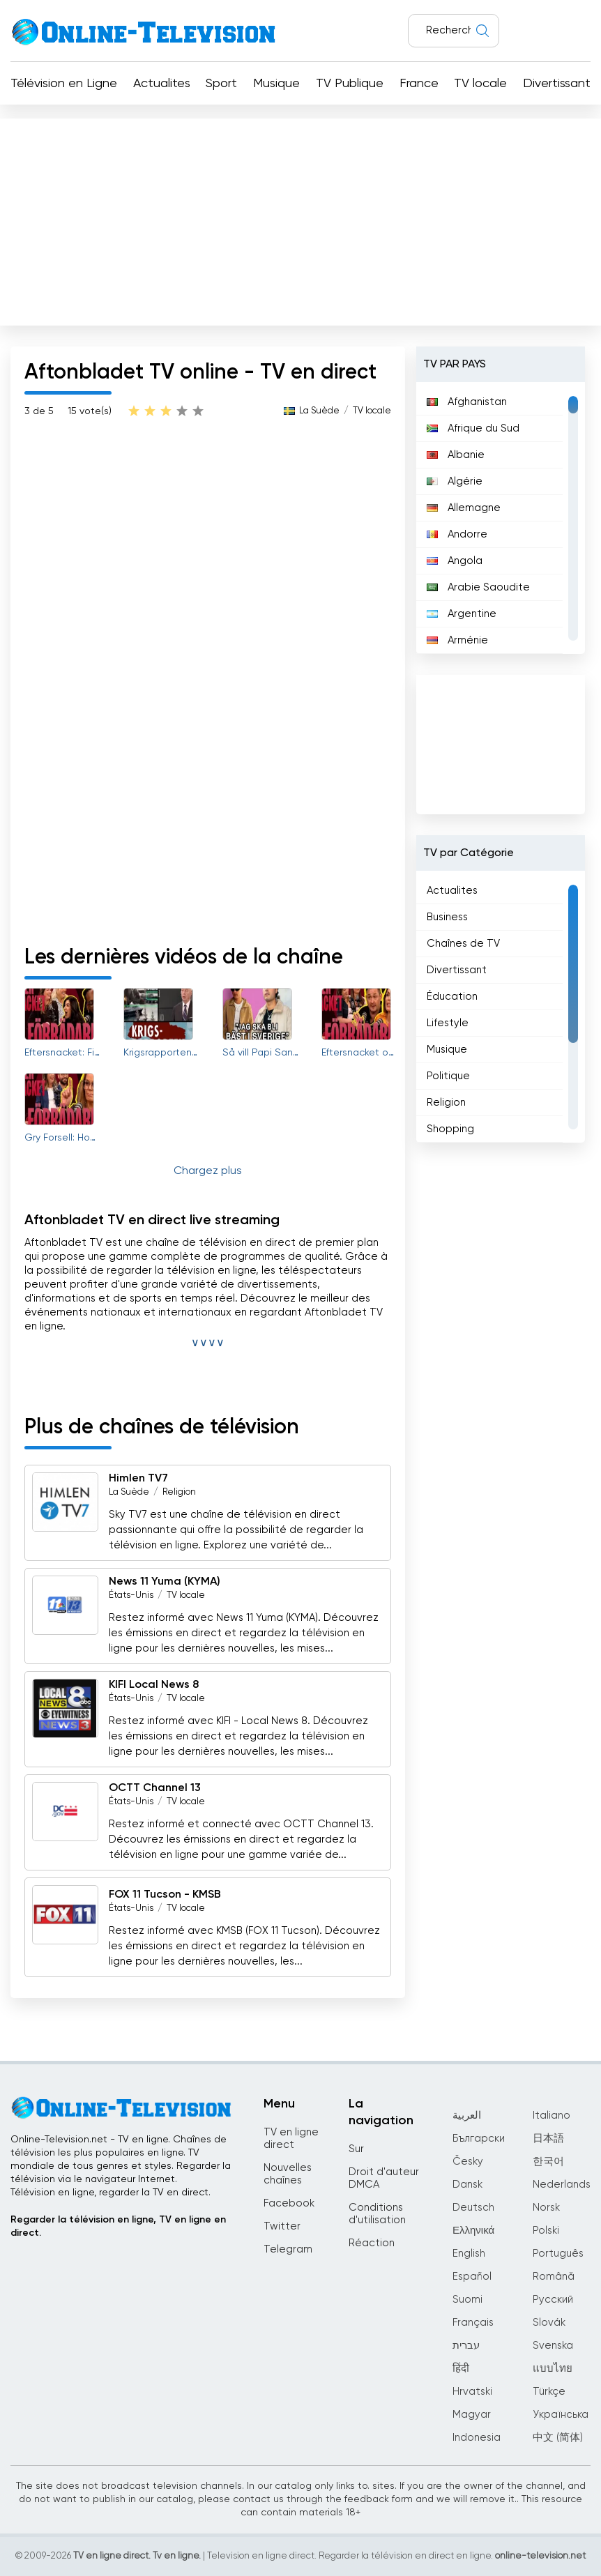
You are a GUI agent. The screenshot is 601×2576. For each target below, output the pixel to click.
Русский (553, 2299)
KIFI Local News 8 (154, 1685)
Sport (221, 83)
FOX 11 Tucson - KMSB (165, 1894)
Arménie (457, 640)
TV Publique (349, 83)
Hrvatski (472, 2391)
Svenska (553, 2345)
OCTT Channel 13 (155, 1788)
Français (473, 2322)
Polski (546, 2230)
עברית (466, 2345)
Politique (448, 1076)
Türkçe (549, 2391)
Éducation (452, 996)
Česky (467, 2161)
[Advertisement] (300, 219)
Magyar (471, 2414)
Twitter (282, 2226)
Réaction (372, 2243)
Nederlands (562, 2184)
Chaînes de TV (463, 943)
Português (558, 2253)
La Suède (319, 411)
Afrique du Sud (473, 428)
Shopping (450, 1129)
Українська (560, 2414)
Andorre (457, 534)
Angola (454, 561)
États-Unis (131, 1595)
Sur (356, 2149)
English (468, 2253)
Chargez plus (208, 1171)
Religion (179, 1492)
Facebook (289, 2203)
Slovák (549, 2322)
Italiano (551, 2115)
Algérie (454, 481)
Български (478, 2138)
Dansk (467, 2184)
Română (554, 2276)
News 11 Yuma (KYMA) (164, 1581)
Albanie (456, 455)
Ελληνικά (473, 2230)
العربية (466, 2115)
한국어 (548, 2161)
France (419, 83)
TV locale (480, 83)
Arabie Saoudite (478, 587)
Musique (276, 83)
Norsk (546, 2207)
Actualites (161, 83)
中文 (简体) (558, 2437)
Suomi (467, 2299)
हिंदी (460, 2368)
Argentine (461, 614)
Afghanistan (467, 402)
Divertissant (557, 83)
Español (472, 2276)
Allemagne (464, 508)
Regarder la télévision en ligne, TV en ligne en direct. (118, 2226)
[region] (500, 518)
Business (447, 917)
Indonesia (476, 2437)
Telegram (288, 2249)
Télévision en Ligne (63, 83)
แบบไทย (552, 2368)
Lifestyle (448, 1023)
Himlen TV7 (138, 1478)
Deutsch (473, 2207)
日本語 (548, 2138)
